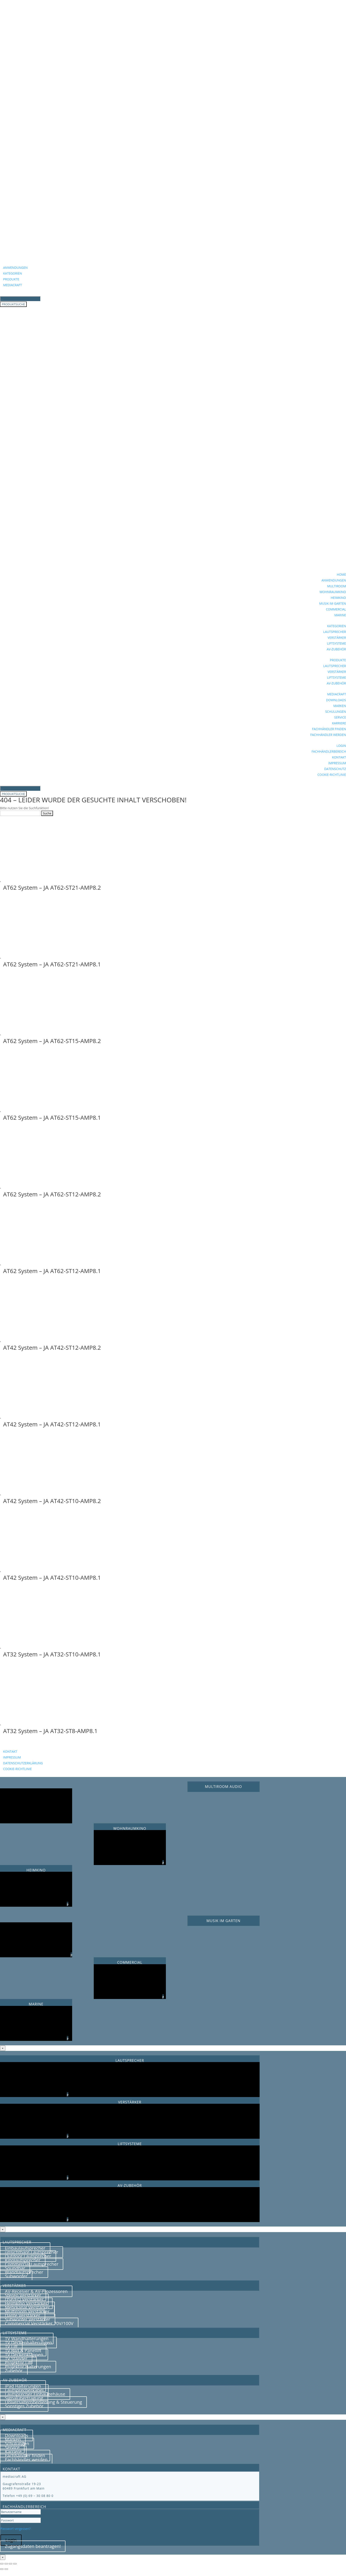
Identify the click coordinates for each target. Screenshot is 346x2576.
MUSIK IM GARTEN (332, 603)
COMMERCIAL (336, 609)
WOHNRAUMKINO (333, 592)
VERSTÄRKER (337, 637)
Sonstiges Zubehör (24, 2406)
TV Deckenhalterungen (28, 2343)
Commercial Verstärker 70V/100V (39, 2323)
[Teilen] (10, 2563)
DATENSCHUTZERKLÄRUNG (23, 1763)
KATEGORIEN (12, 273)
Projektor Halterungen (28, 2367)
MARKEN (339, 706)
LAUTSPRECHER (334, 632)
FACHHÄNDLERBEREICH (328, 751)
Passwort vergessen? (15, 2529)
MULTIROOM (336, 586)
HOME (341, 574)
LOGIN (341, 746)
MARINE (340, 615)
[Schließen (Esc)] (15, 2563)
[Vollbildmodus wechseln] (6, 2563)
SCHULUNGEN (335, 711)
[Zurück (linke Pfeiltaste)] (2, 2569)
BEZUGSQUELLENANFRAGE (33, 1745)
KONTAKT (339, 757)
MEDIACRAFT (12, 285)
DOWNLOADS (336, 700)
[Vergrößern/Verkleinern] (2, 2563)
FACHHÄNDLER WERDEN (328, 735)
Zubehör (14, 2371)
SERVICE (340, 717)
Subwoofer (16, 2276)
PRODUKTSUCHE (13, 304)
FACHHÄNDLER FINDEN (329, 729)
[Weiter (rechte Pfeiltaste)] (6, 2569)
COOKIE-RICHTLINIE (332, 774)
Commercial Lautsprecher (31, 2264)
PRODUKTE (11, 279)
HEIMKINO (338, 598)
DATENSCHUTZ (335, 769)
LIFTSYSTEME (336, 643)
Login (11, 2540)
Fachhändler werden (26, 2460)
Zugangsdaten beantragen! (33, 2546)
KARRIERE (339, 723)
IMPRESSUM (337, 763)
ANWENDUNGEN (15, 267)
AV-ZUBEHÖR (336, 649)
